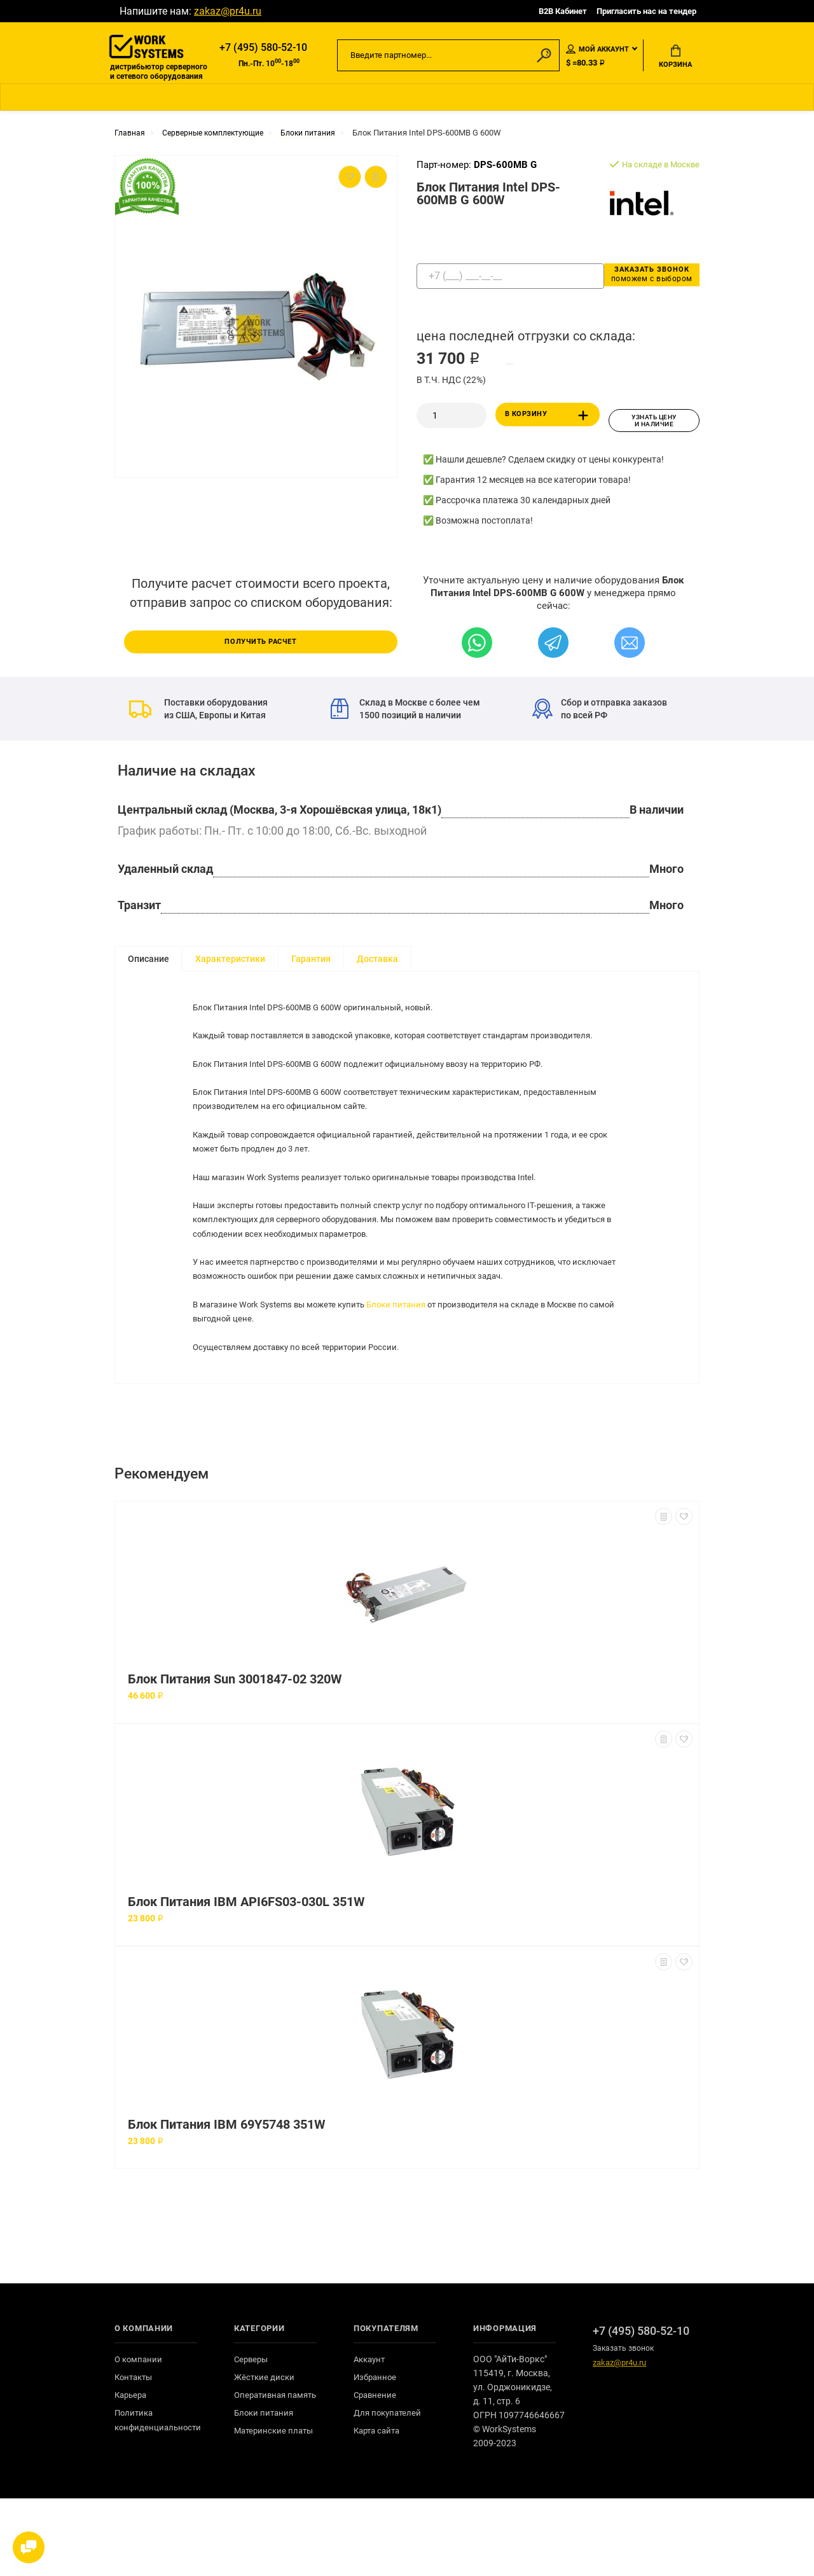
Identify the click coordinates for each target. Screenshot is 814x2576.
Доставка (377, 962)
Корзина (675, 58)
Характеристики (230, 962)
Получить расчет (261, 643)
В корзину (549, 422)
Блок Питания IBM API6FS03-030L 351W (246, 1979)
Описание (148, 962)
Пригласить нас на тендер (646, 11)
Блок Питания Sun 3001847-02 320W (234, 1757)
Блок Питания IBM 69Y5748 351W (226, 2202)
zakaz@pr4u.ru (227, 11)
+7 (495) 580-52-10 (263, 49)
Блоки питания (410, 1362)
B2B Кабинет (563, 11)
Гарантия (311, 962)
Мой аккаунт (597, 50)
